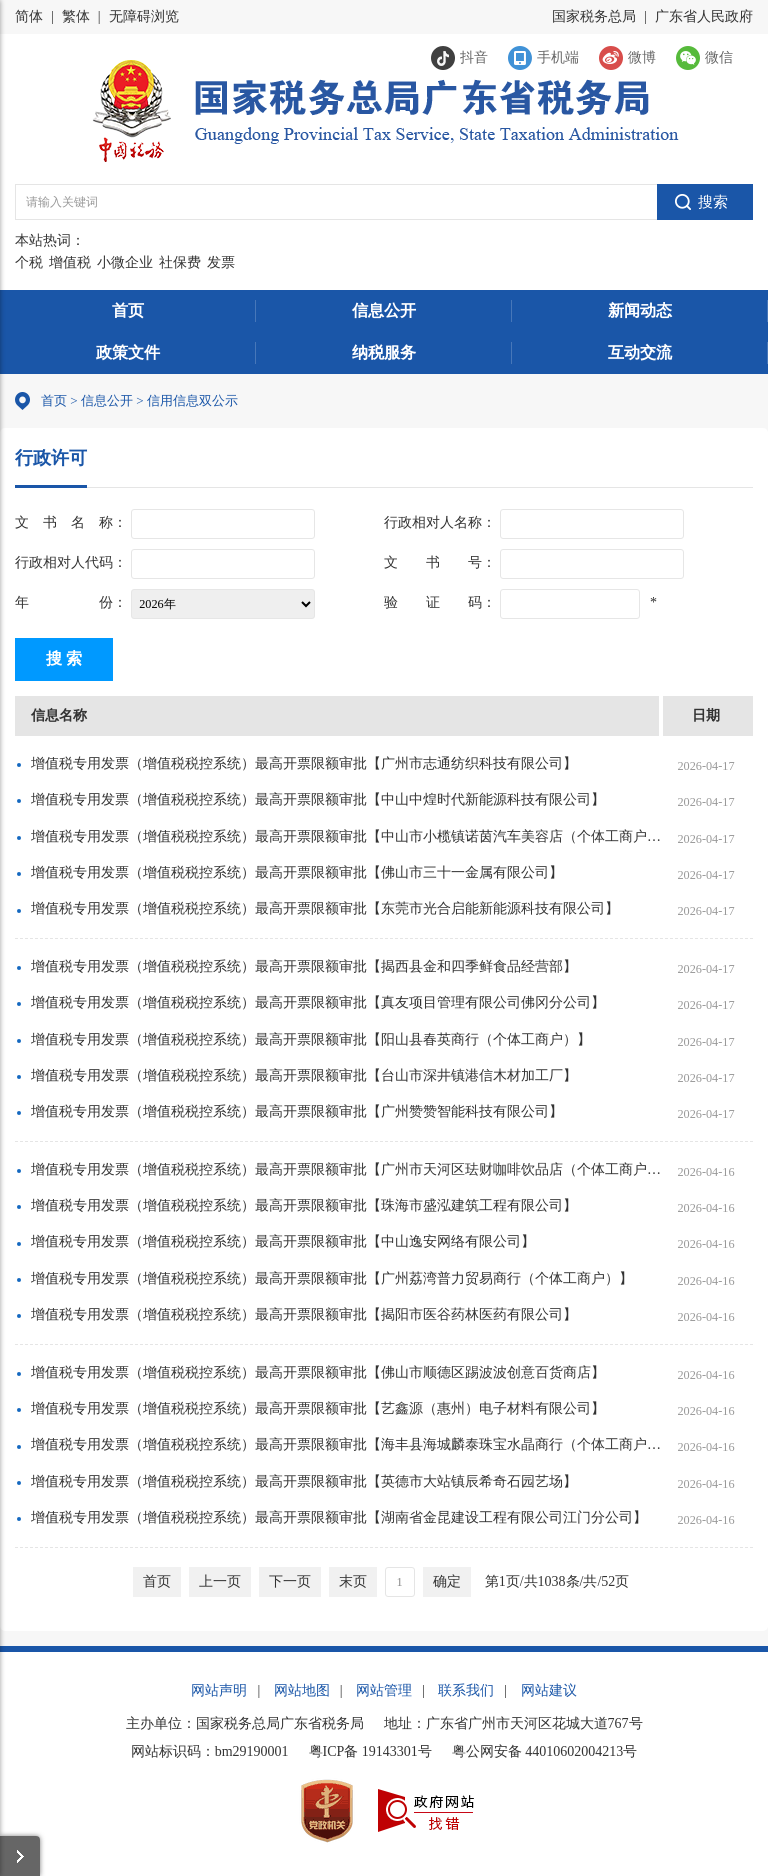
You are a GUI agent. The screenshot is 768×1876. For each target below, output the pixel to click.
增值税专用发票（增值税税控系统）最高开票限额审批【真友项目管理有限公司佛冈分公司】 (318, 1002)
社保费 (180, 262)
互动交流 (640, 352)
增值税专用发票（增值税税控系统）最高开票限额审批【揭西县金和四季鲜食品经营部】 (304, 966)
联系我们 (466, 1690)
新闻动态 (640, 310)
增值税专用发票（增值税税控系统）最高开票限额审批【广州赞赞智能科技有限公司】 (297, 1111)
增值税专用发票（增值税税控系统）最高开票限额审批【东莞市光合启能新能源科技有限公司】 (325, 908)
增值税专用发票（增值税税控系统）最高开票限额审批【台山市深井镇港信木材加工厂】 (304, 1075)
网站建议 (549, 1690)
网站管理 (384, 1690)
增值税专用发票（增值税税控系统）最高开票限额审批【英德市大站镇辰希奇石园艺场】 (304, 1481)
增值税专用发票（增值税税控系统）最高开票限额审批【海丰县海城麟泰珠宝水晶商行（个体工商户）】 (347, 1444)
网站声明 (219, 1690)
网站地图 (302, 1690)
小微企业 (125, 262)
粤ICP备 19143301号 (370, 1751)
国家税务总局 (594, 16)
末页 (353, 1581)
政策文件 (128, 352)
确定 (447, 1581)
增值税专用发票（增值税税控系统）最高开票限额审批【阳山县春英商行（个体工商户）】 (311, 1039)
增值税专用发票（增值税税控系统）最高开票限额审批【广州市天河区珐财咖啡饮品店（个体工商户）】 (347, 1169)
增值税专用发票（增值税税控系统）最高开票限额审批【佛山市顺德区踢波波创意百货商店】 (318, 1372)
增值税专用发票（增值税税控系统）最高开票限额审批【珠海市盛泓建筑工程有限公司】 (304, 1205)
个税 (29, 262)
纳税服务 (384, 352)
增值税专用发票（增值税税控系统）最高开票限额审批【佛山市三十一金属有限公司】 (297, 872)
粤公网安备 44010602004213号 (545, 1751)
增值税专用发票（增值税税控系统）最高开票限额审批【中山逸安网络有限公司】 (283, 1241)
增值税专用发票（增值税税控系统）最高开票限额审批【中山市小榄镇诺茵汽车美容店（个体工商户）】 (347, 836)
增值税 (70, 262)
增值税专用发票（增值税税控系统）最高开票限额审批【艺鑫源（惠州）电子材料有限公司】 (318, 1408)
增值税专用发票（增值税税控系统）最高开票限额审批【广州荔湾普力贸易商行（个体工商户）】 (332, 1278)
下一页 (290, 1581)
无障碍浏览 (144, 16)
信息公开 (384, 310)
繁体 (76, 16)
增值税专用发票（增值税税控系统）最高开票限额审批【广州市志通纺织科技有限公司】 (304, 763)
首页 (128, 310)
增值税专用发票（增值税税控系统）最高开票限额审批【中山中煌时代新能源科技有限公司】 (318, 799)
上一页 (220, 1581)
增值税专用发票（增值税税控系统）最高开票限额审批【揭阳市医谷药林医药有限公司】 (304, 1314)
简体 (29, 16)
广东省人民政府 (704, 16)
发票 (221, 262)
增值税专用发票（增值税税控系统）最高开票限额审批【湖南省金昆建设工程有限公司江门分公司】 (339, 1517)
